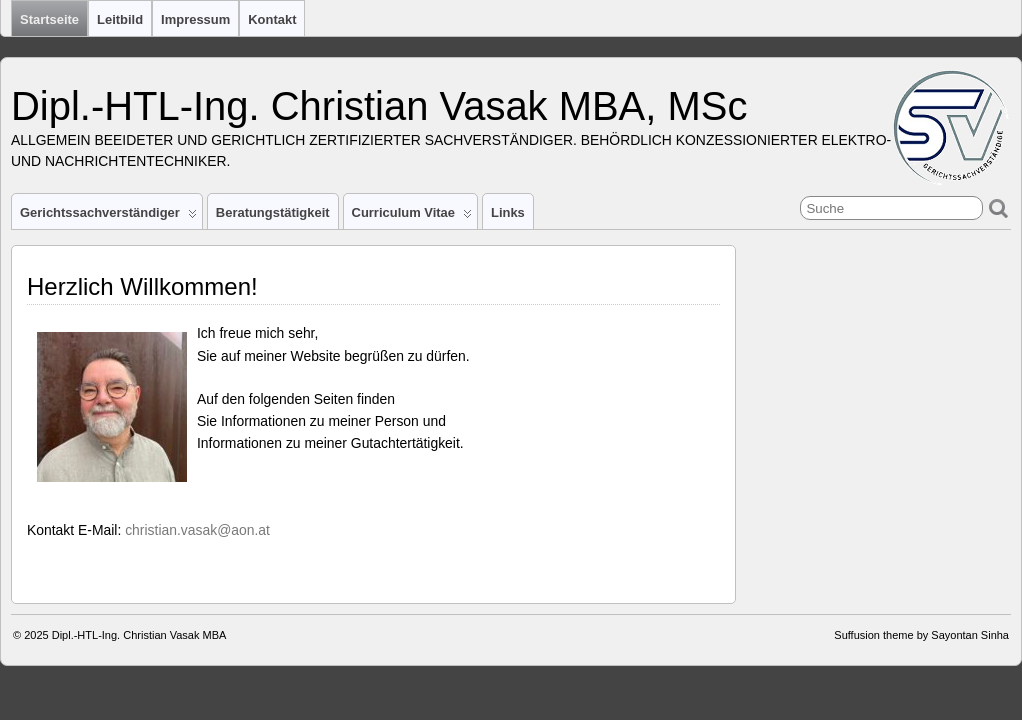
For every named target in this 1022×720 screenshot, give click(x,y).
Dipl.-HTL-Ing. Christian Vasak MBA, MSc (379, 106)
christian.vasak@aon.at (197, 530)
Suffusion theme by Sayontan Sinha (921, 635)
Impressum (195, 19)
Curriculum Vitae (412, 217)
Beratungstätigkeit (273, 212)
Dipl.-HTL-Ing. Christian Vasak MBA (139, 635)
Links (508, 212)
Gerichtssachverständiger (108, 217)
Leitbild (120, 19)
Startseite (49, 19)
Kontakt (272, 19)
